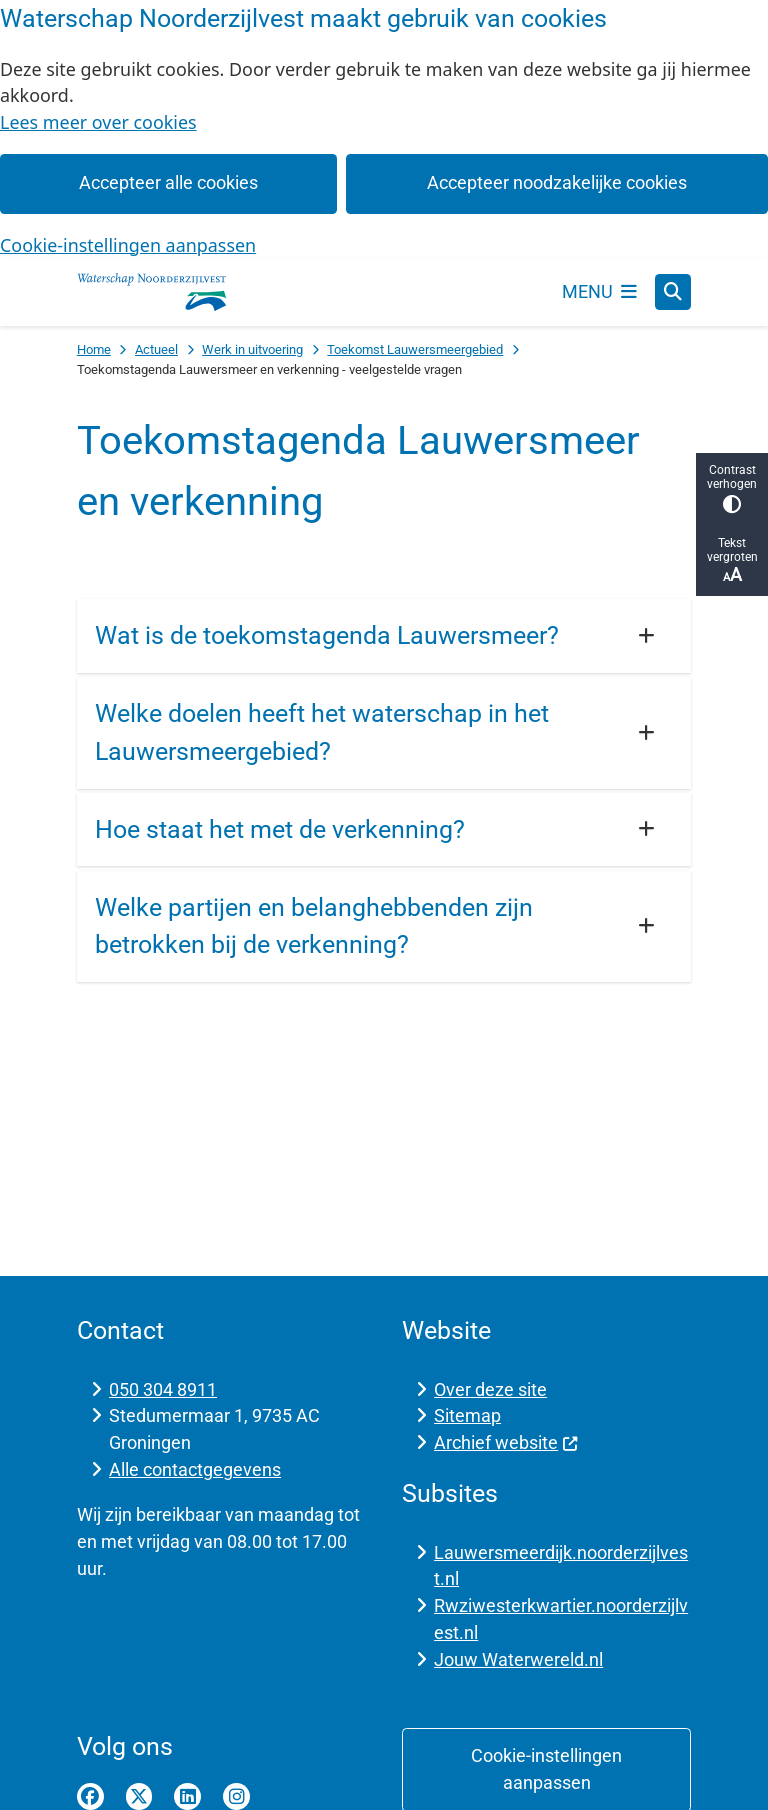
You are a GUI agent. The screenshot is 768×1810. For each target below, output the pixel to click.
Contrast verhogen (732, 488)
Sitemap (467, 1415)
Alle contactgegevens (195, 1469)
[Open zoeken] (673, 292)
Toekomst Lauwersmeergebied (415, 349)
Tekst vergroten (732, 560)
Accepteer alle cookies (168, 182)
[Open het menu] (600, 292)
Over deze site (490, 1389)
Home (94, 349)
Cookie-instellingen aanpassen (128, 245)
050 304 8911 (163, 1389)
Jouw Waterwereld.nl (518, 1659)
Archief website (506, 1442)
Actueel (156, 349)
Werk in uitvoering (252, 349)
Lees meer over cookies (98, 122)
